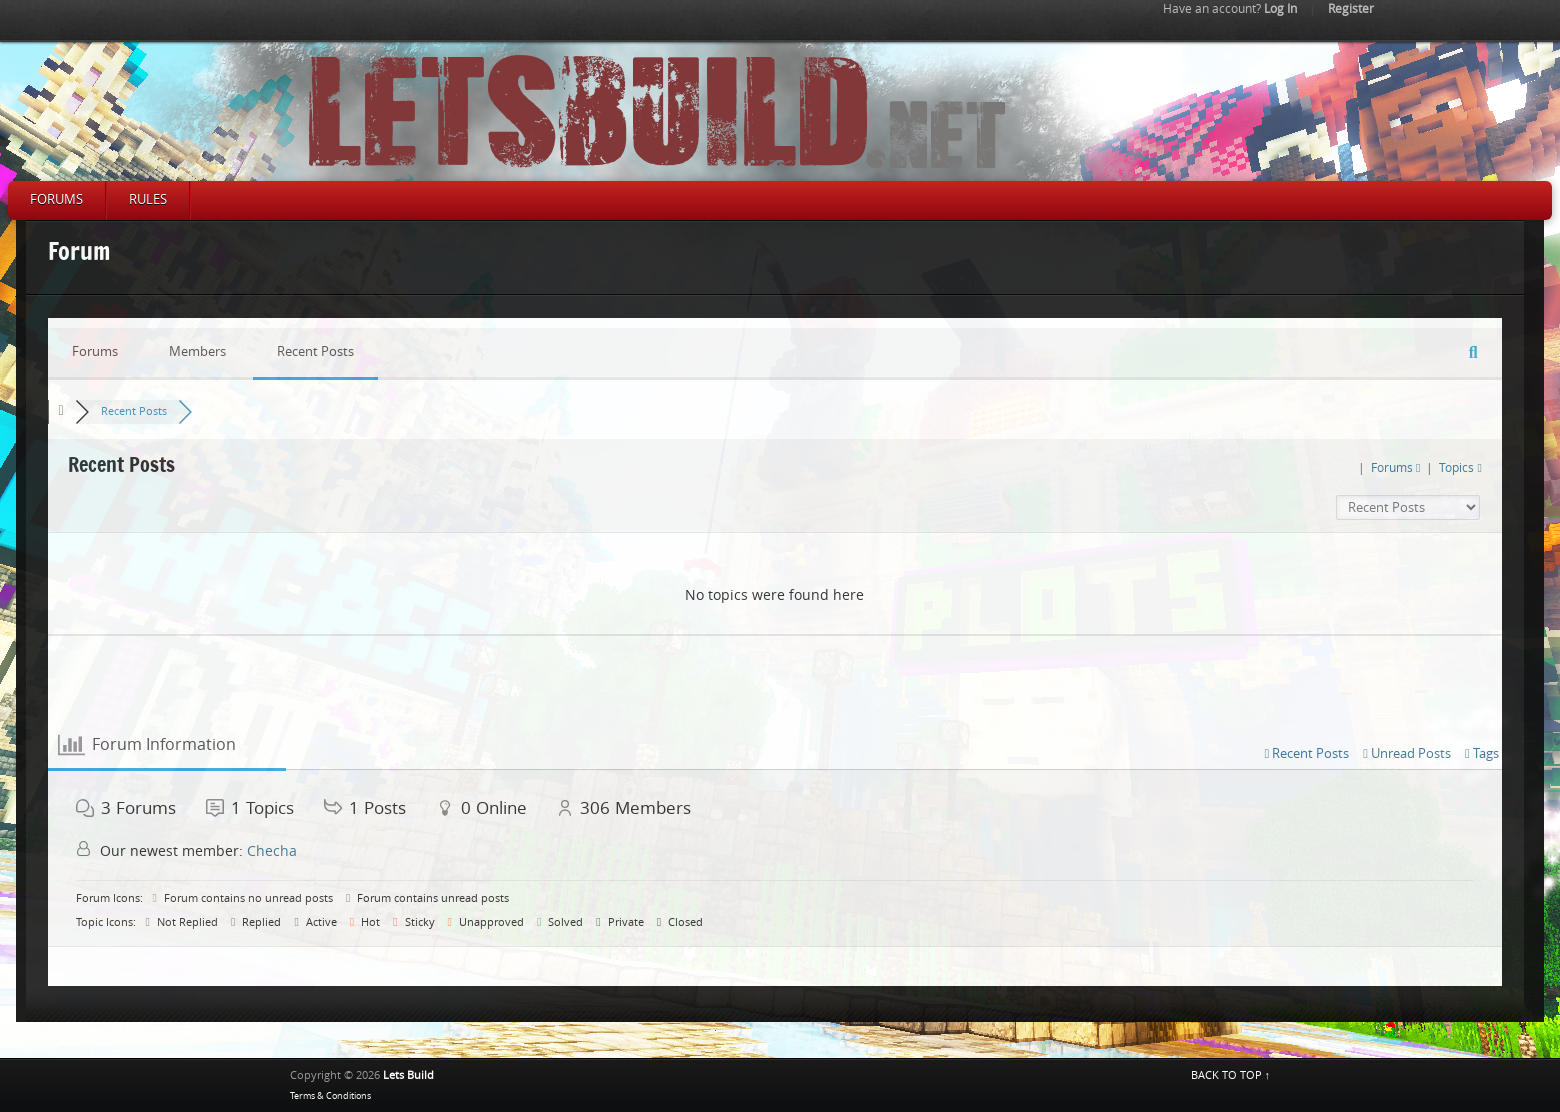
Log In (1230, 9)
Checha (272, 851)
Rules (148, 199)
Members (197, 351)
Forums (56, 199)
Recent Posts (315, 351)
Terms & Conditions (330, 1096)
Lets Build (408, 1075)
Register (1351, 9)
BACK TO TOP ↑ (1231, 1075)
